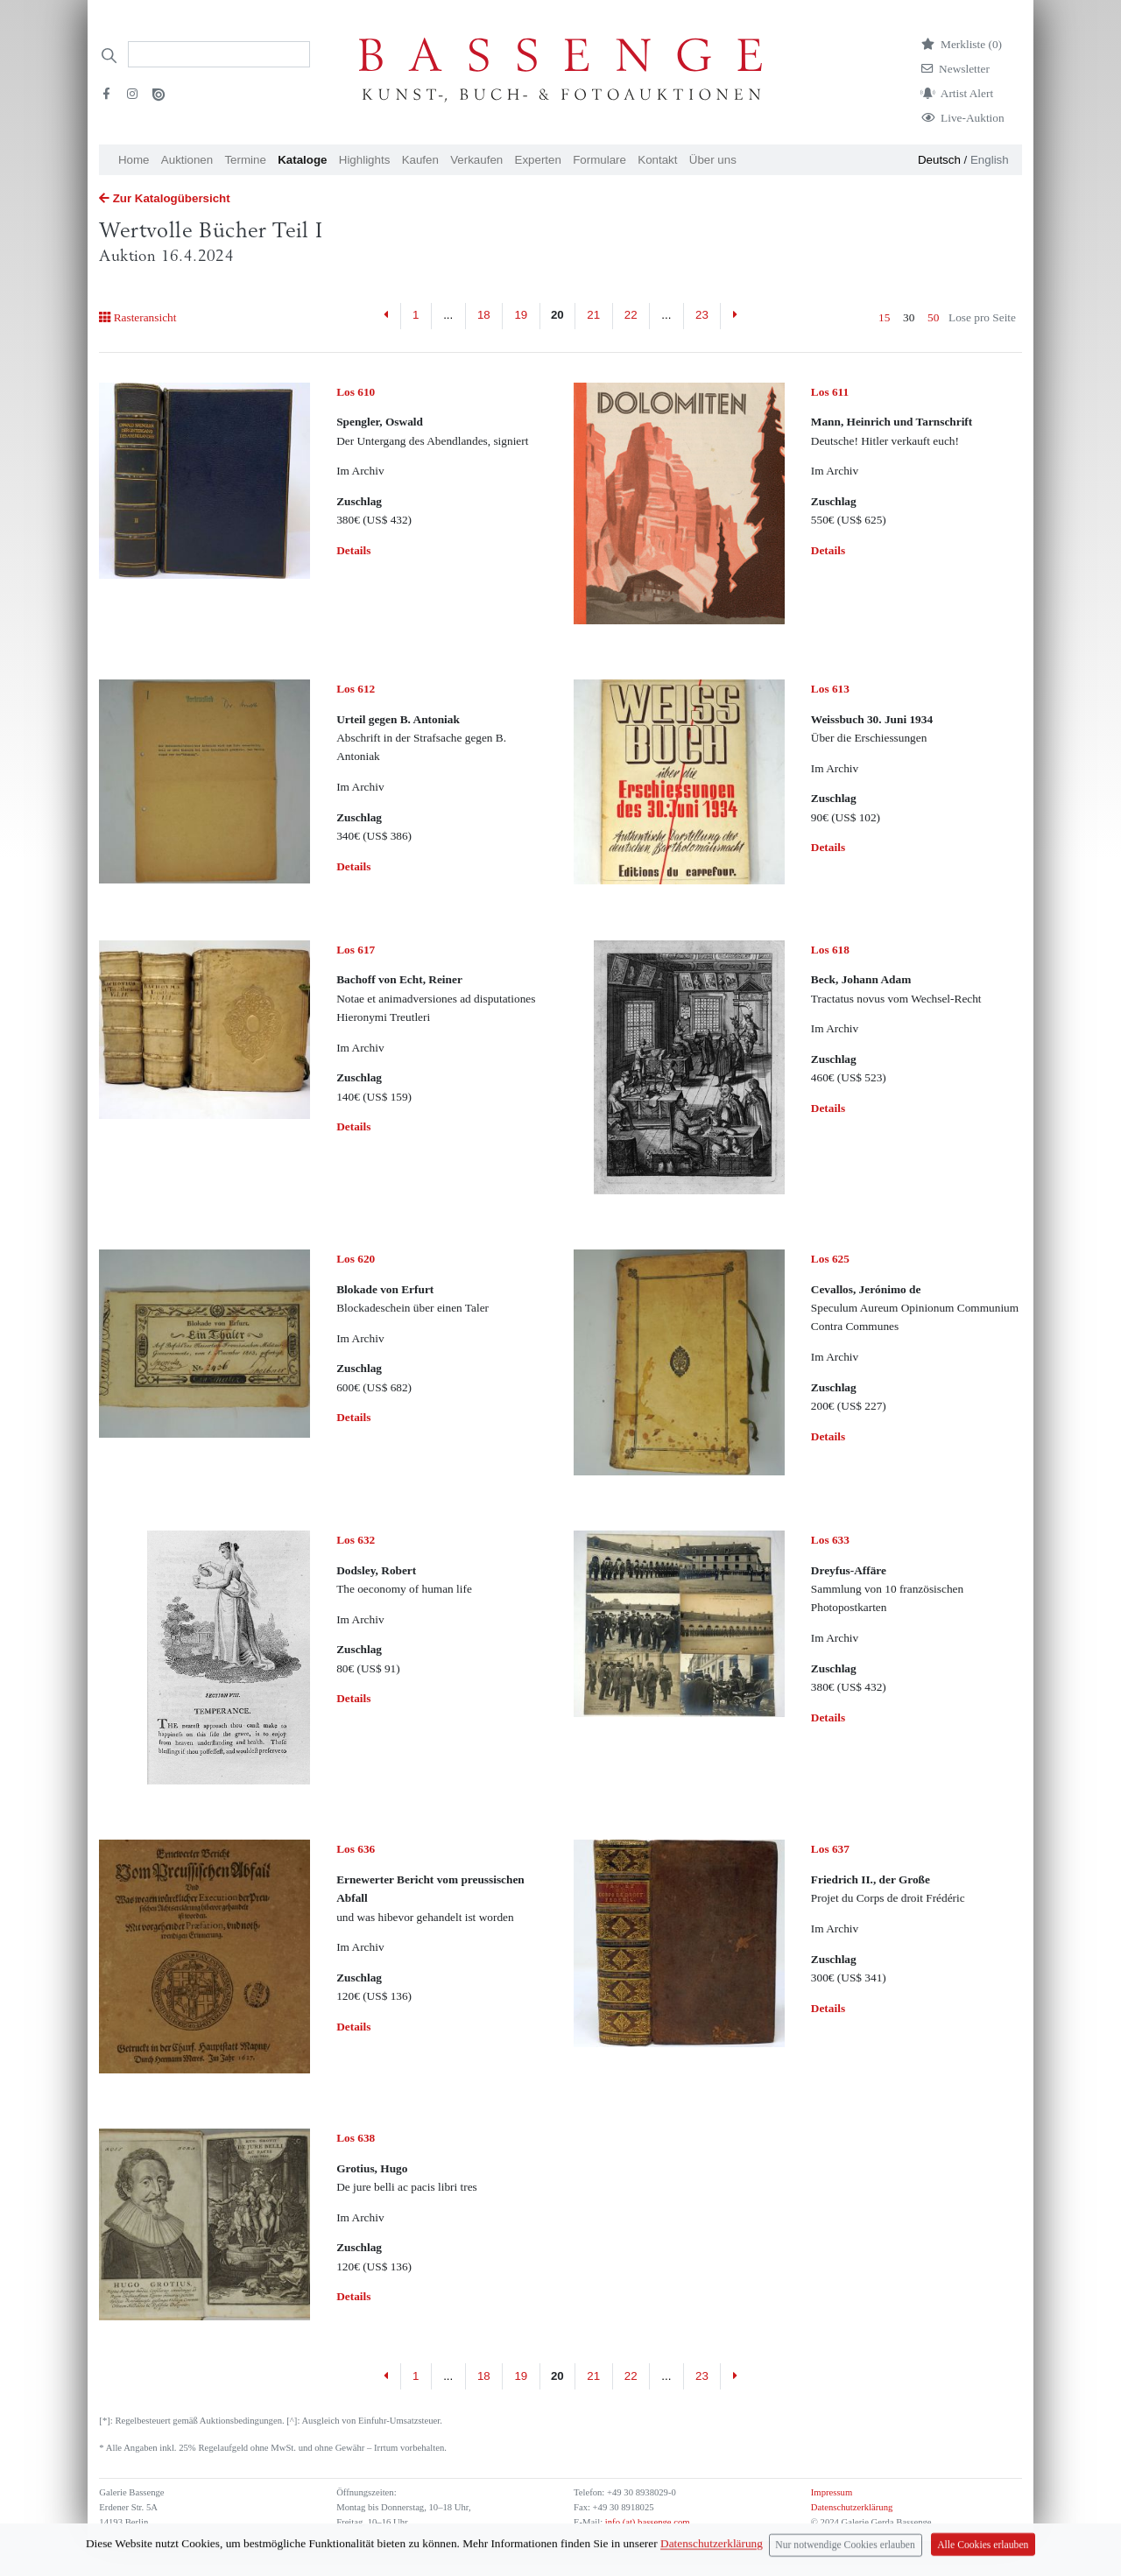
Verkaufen (476, 159)
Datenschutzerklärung (852, 2507)
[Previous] (386, 316)
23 (702, 314)
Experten (538, 159)
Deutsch (939, 159)
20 (557, 314)
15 (884, 317)
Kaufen (420, 159)
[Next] (734, 316)
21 (593, 314)
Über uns (713, 159)
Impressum (831, 2492)
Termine (244, 159)
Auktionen (187, 159)
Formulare (599, 159)
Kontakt (657, 159)
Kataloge (302, 159)
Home (134, 159)
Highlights (365, 159)
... (448, 314)
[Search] (219, 54)
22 (631, 314)
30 (908, 317)
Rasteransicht (137, 317)
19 (520, 314)
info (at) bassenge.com (646, 2522)
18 (483, 314)
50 (933, 317)
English (989, 159)
